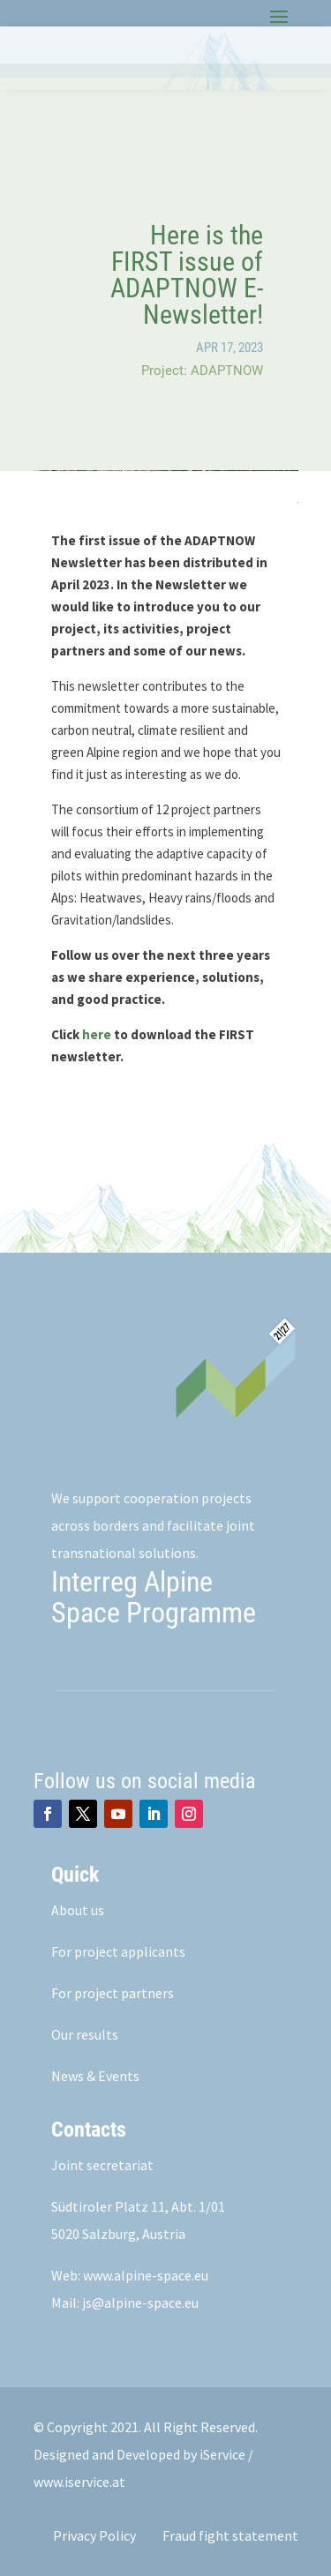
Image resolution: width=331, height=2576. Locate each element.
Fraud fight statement (230, 2535)
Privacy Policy (94, 2535)
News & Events (95, 2076)
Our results (84, 2034)
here (96, 1034)
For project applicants (118, 1951)
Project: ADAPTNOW (202, 370)
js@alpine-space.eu (140, 2302)
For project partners (112, 1993)
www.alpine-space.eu (145, 2275)
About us (77, 1910)
